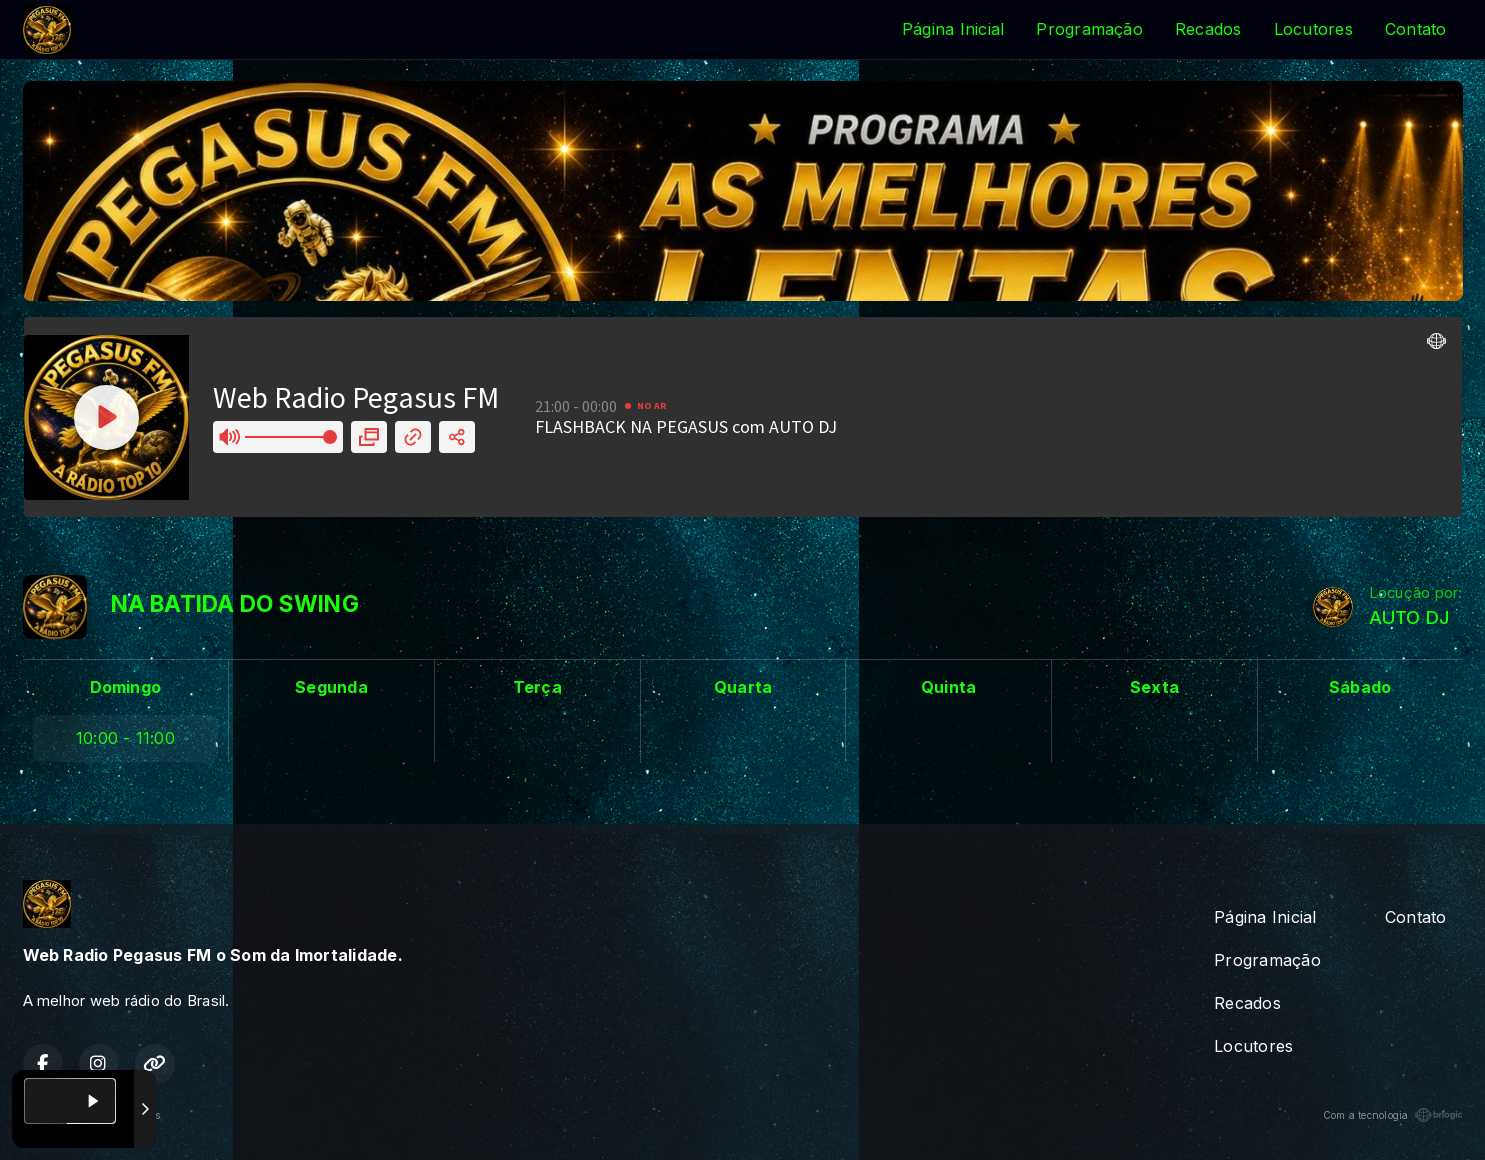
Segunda (331, 687)
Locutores (1313, 29)
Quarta (743, 687)
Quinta (948, 687)
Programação (1089, 29)
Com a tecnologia (1393, 1115)
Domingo (126, 687)
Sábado (1360, 687)
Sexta (1154, 687)
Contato (1416, 29)
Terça (537, 687)
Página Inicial (953, 29)
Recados (1208, 29)
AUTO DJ (1409, 617)
